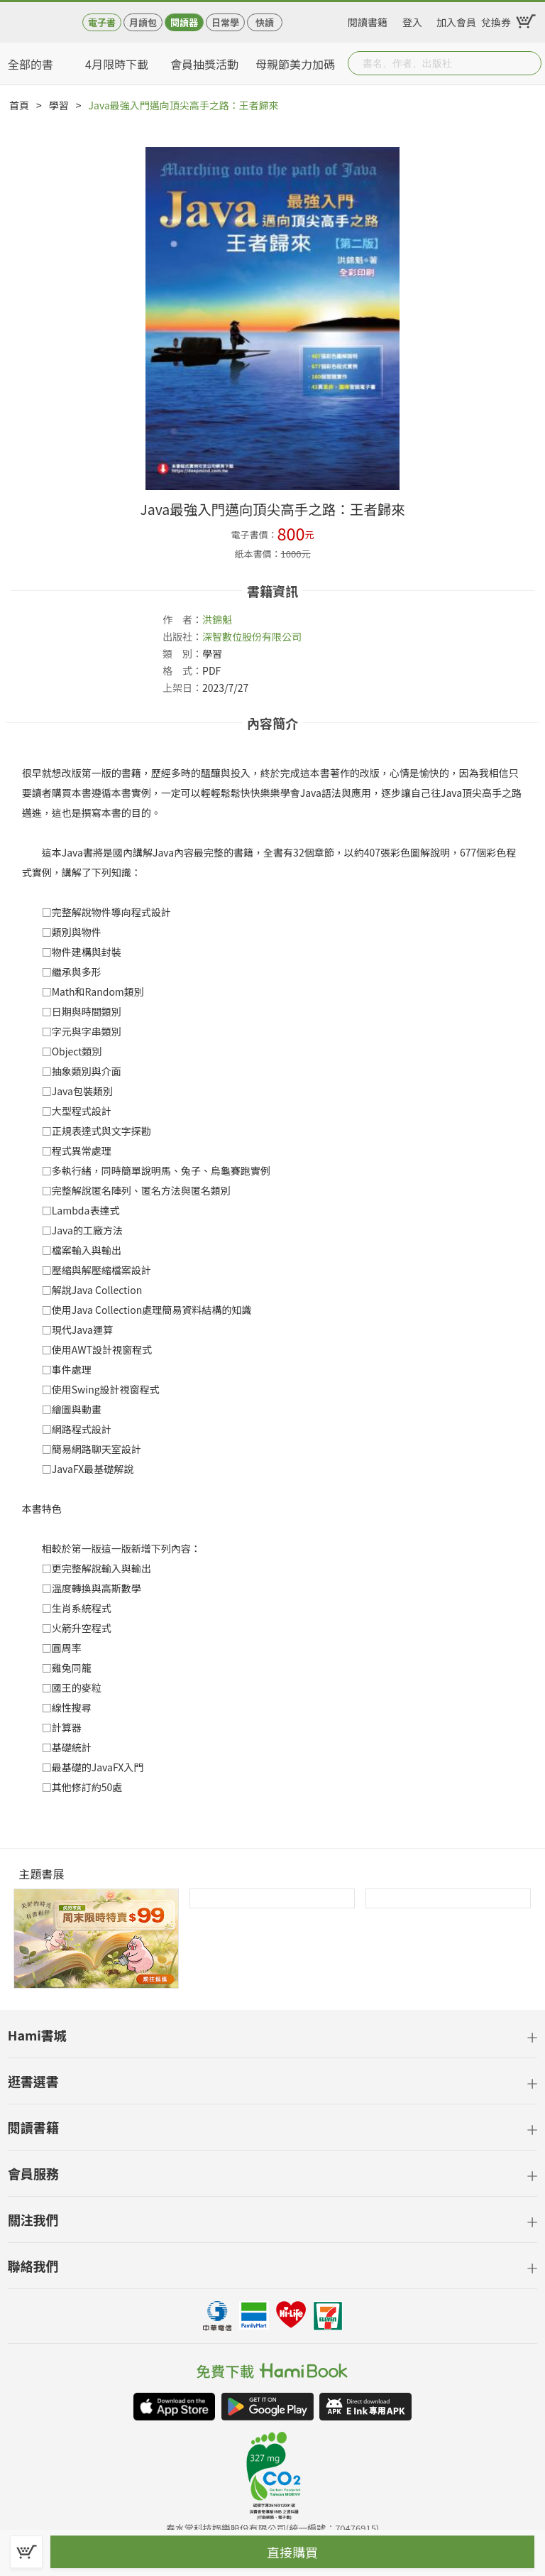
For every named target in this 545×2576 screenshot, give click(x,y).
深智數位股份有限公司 (252, 636)
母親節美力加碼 (295, 63)
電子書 (102, 22)
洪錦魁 (217, 619)
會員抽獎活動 (204, 63)
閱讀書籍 (367, 20)
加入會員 (456, 20)
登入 (412, 20)
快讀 (264, 22)
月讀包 (143, 22)
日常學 (225, 22)
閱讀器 (184, 22)
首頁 (19, 105)
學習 (59, 105)
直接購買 (292, 2552)
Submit (529, 63)
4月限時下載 (116, 63)
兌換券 (496, 20)
